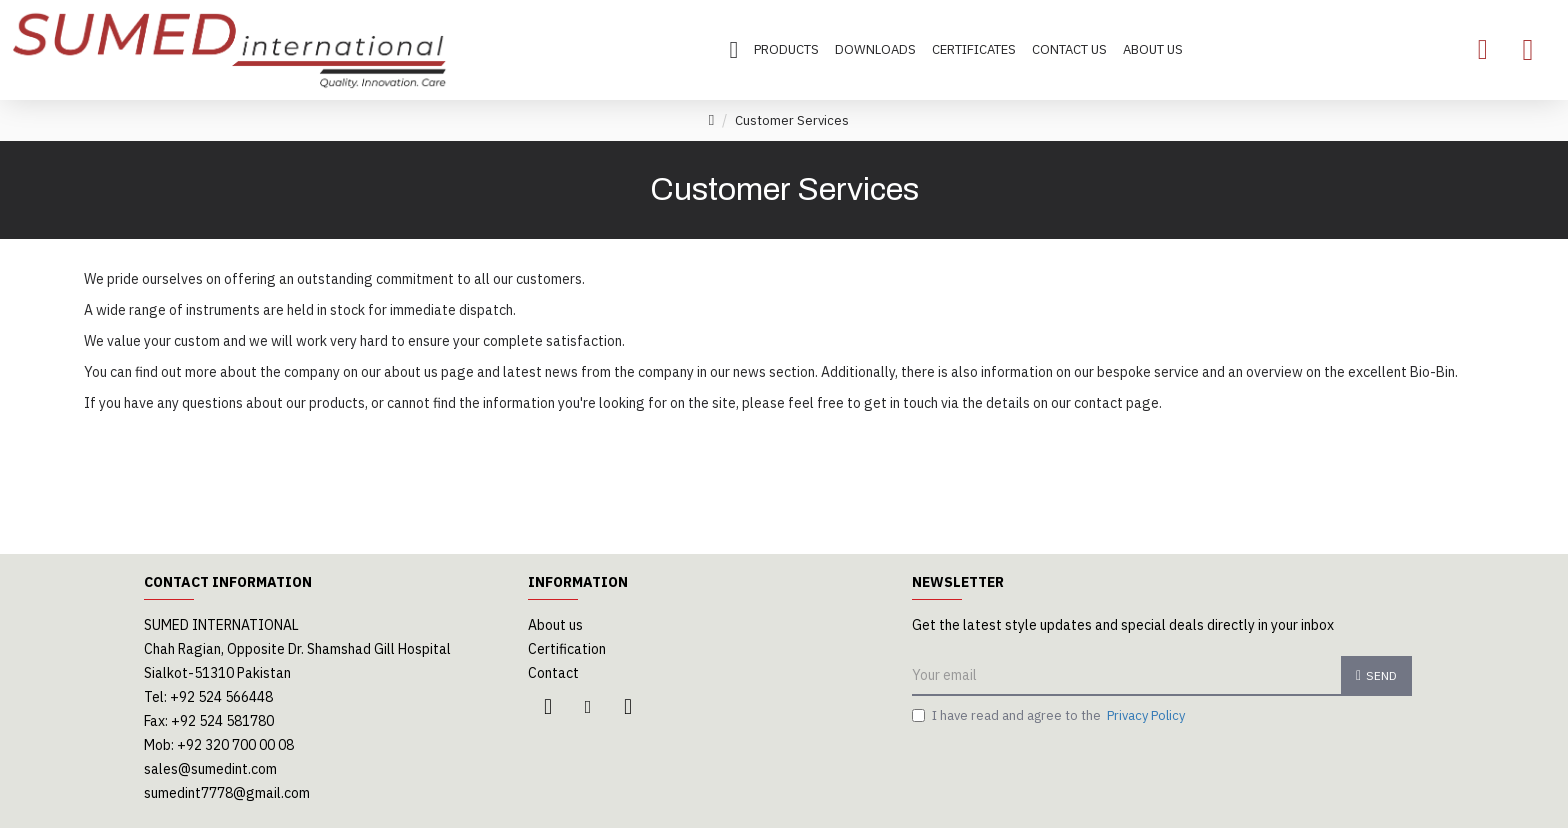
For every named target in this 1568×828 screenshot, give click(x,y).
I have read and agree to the (1050, 716)
